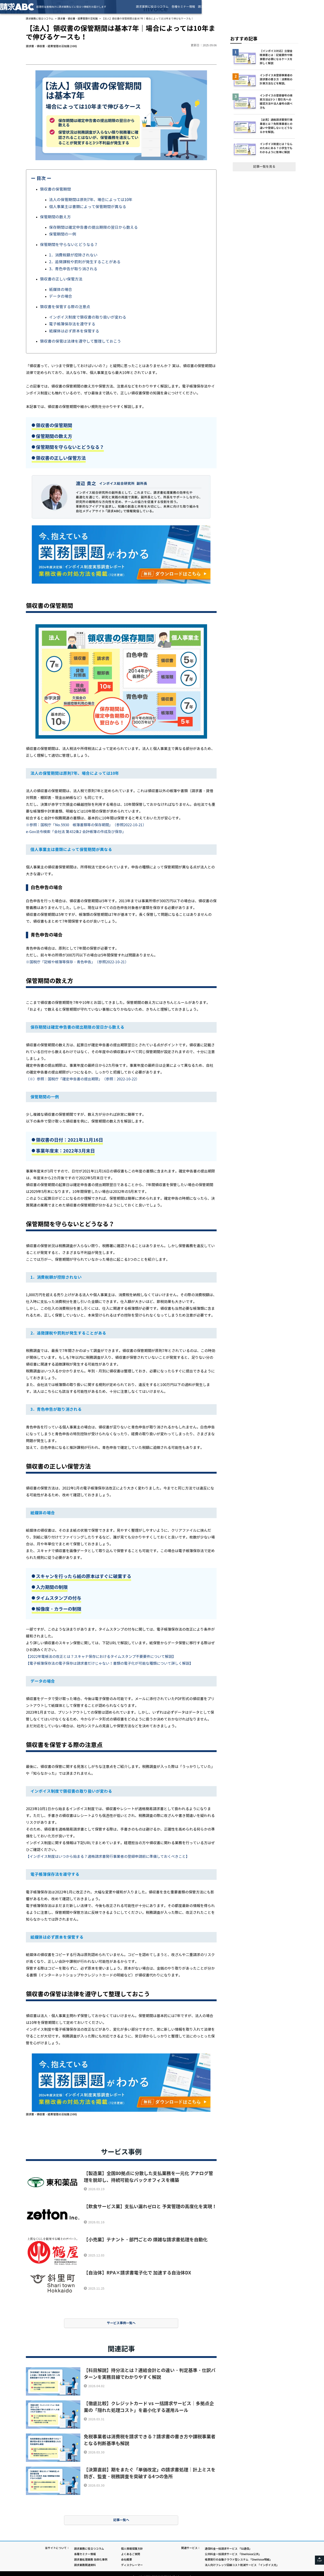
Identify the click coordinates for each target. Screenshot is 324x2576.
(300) (51, 46)
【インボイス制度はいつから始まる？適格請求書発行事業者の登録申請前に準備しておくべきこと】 (107, 1852)
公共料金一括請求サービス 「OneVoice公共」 (233, 2547)
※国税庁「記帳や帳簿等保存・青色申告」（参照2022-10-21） (77, 958)
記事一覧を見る (264, 167)
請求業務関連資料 (274, 7)
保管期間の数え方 (55, 217)
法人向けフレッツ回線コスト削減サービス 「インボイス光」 (242, 2558)
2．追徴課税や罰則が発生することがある (85, 262)
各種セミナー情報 (209, 7)
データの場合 (60, 296)
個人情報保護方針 (132, 2542)
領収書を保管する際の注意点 (65, 307)
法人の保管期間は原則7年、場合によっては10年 (90, 199)
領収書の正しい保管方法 (61, 279)
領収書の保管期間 (55, 189)
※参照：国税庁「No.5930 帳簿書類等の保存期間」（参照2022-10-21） (86, 821)
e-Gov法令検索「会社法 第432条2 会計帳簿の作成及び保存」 (76, 828)
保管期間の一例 (62, 234)
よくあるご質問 (130, 2547)
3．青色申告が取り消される (73, 269)
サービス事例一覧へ (121, 2317)
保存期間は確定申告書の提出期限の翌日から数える (93, 227)
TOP (319, 2560)
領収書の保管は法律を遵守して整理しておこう (80, 341)
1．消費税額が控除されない (73, 255)
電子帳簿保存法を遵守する (72, 324)
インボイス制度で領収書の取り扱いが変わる (87, 317)
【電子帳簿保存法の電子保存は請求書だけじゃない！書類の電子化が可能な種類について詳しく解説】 (109, 1659)
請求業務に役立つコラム (178, 7)
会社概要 (126, 2553)
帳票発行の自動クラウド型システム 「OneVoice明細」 (238, 2553)
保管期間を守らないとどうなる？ (69, 244)
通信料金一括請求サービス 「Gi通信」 (228, 2542)
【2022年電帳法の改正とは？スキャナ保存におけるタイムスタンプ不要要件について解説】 (101, 1652)
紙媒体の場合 (60, 289)
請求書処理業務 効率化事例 (242, 7)
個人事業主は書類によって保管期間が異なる (87, 206)
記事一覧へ (121, 2514)
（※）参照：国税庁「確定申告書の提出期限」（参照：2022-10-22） (82, 1075)
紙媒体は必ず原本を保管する (74, 331)
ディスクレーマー (132, 2558)
